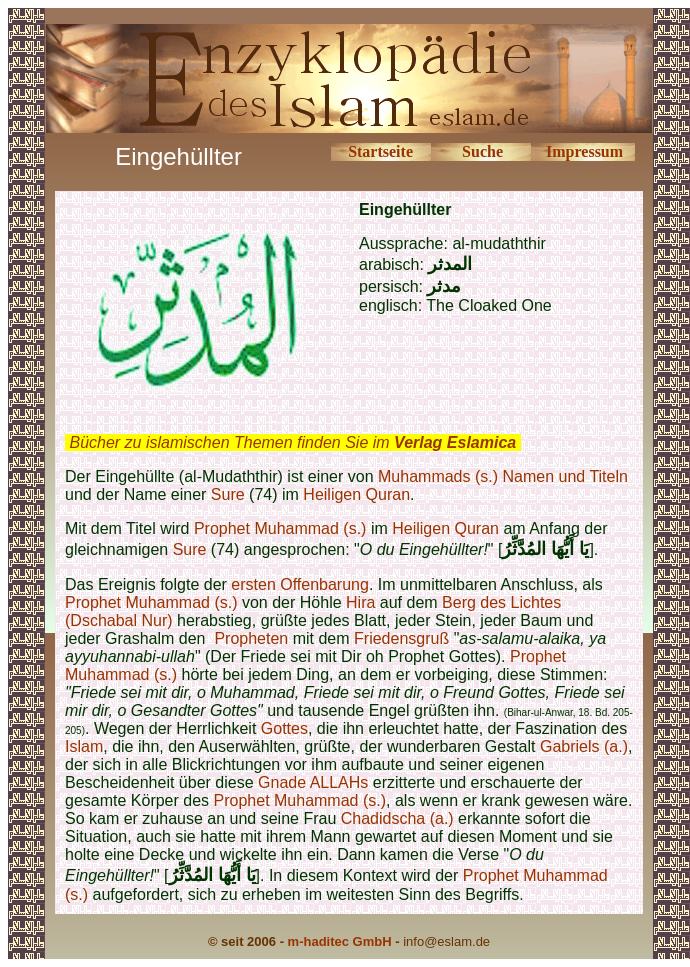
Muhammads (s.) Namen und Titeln (503, 476)
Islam (84, 746)
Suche (482, 151)
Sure (228, 494)
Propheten (251, 638)
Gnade (282, 782)
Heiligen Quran (356, 494)
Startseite (380, 151)
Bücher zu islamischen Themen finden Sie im (292, 442)
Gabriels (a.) (584, 746)
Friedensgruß (401, 638)
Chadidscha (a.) (397, 818)
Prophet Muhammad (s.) (280, 528)
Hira (360, 602)
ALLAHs (339, 782)
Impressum (584, 151)
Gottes (284, 728)
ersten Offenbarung (300, 584)
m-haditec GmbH (340, 941)
